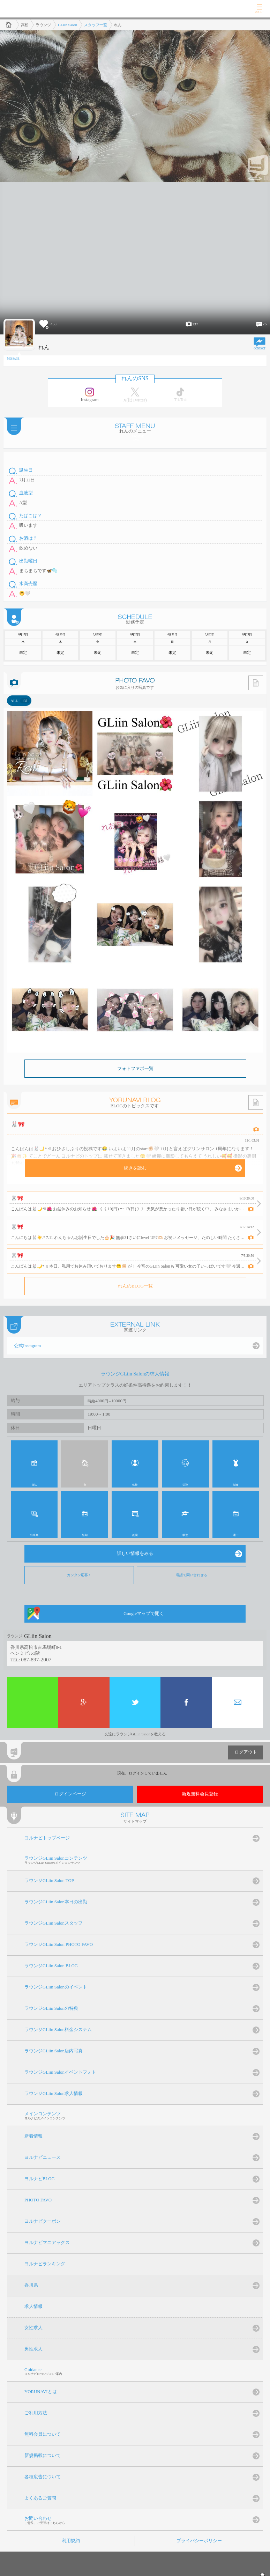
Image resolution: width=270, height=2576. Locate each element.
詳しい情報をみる (135, 1553)
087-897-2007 (36, 1659)
